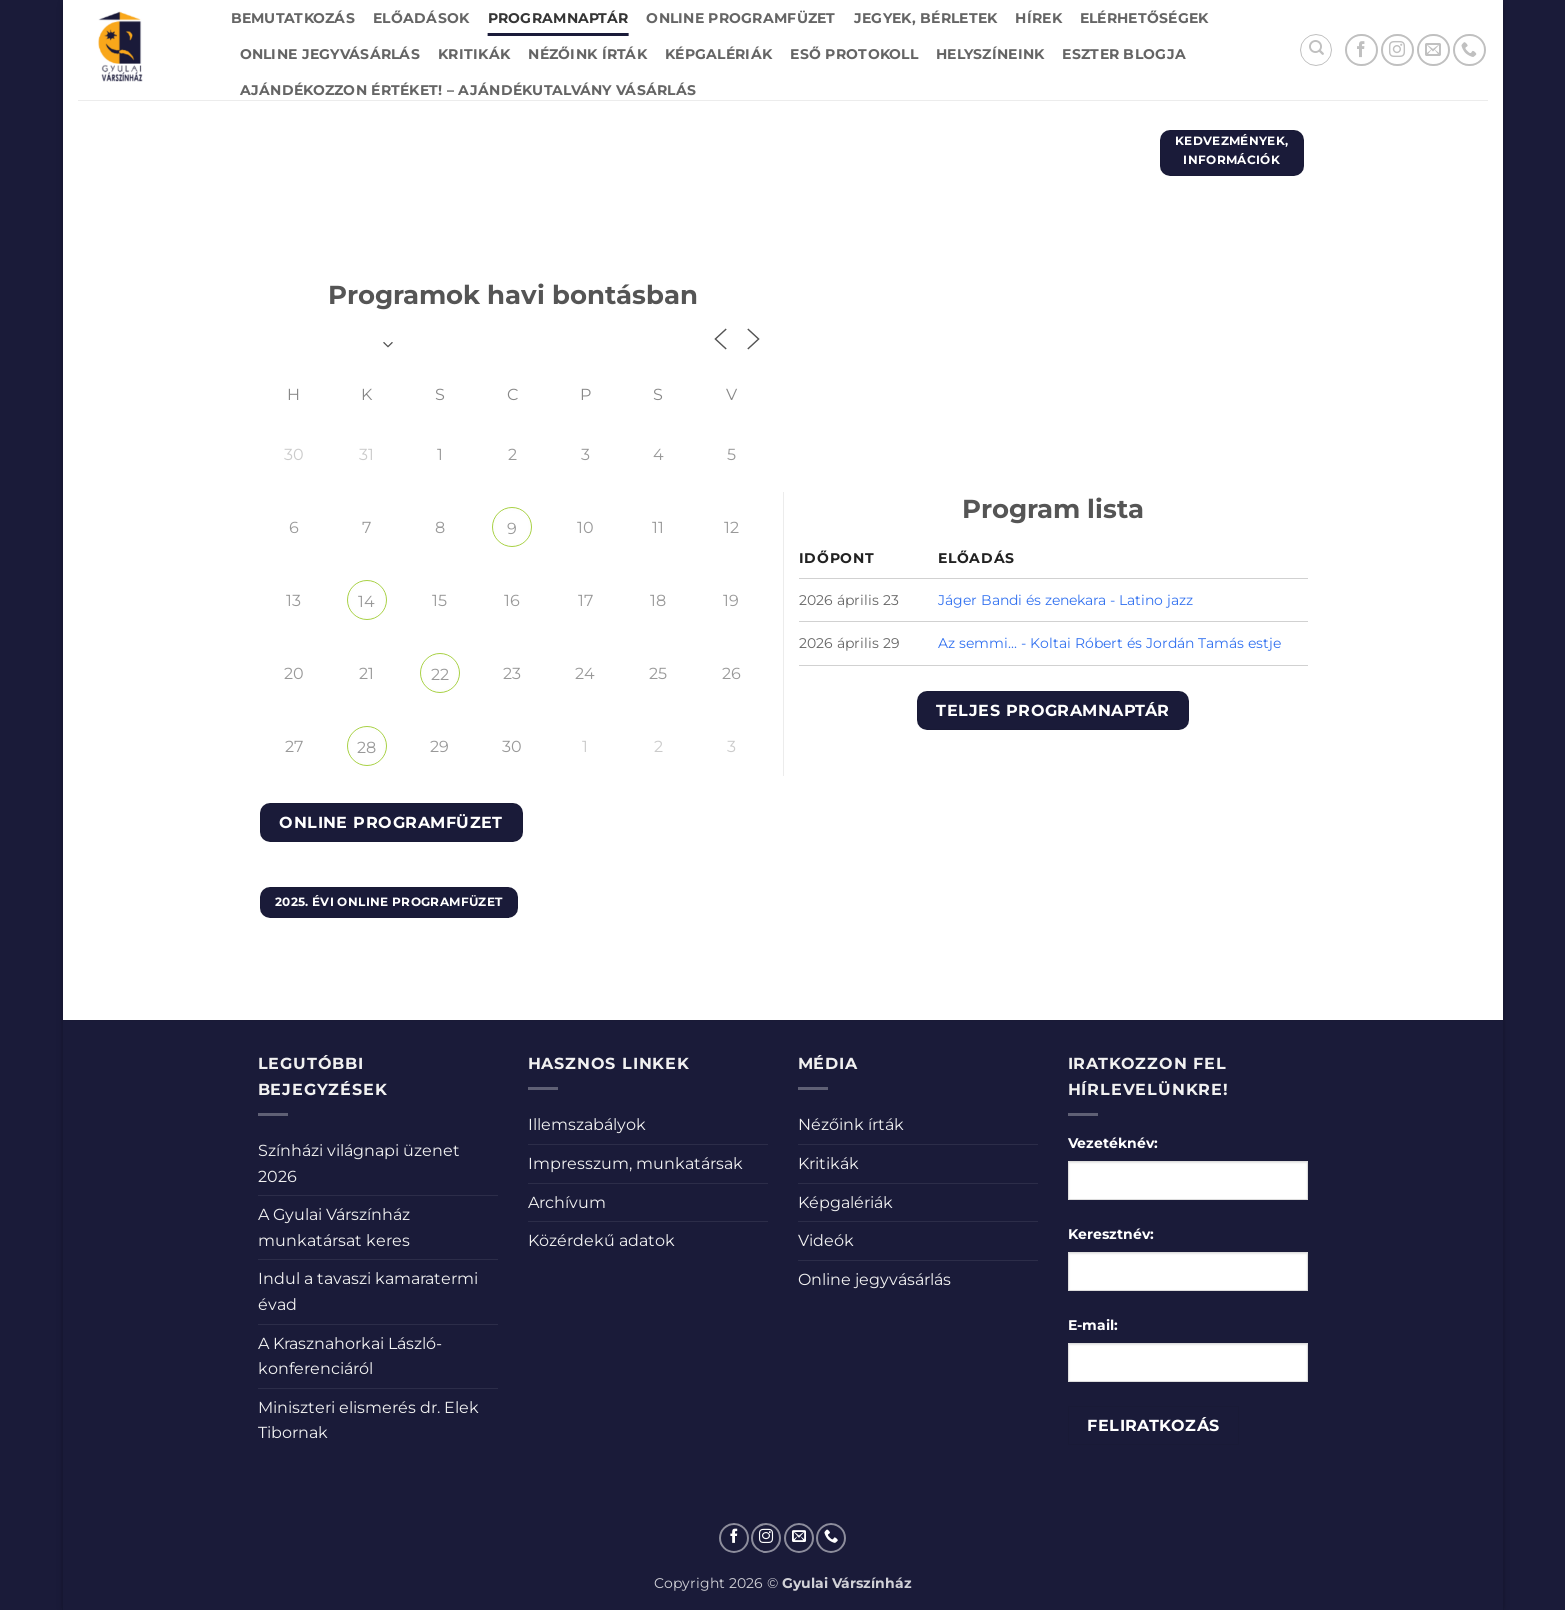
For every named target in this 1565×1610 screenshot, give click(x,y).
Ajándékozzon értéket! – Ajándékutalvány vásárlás (468, 90)
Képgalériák (718, 54)
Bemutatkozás (293, 18)
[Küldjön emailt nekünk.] (1433, 50)
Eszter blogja (1124, 54)
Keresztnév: (1111, 1234)
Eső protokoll (854, 54)
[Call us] (1469, 50)
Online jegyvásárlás (330, 54)
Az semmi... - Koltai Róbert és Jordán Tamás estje (1109, 643)
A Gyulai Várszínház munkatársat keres (334, 1227)
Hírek (1038, 18)
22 (440, 674)
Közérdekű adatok (601, 1240)
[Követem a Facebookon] (1361, 50)
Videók (826, 1240)
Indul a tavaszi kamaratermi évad (368, 1291)
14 (366, 601)
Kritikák (474, 54)
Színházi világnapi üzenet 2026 (359, 1163)
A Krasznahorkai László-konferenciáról (350, 1356)
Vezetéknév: (1113, 1143)
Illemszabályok (587, 1124)
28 (366, 747)
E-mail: (1093, 1325)
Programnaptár (558, 18)
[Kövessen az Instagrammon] (1397, 50)
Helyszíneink (990, 54)
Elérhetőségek (1144, 18)
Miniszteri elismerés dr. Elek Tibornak (368, 1420)
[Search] (1316, 50)
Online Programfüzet (740, 18)
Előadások (421, 18)
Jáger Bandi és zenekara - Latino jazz (1065, 600)
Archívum (567, 1202)
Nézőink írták (587, 54)
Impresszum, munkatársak (635, 1163)
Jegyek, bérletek (926, 18)
